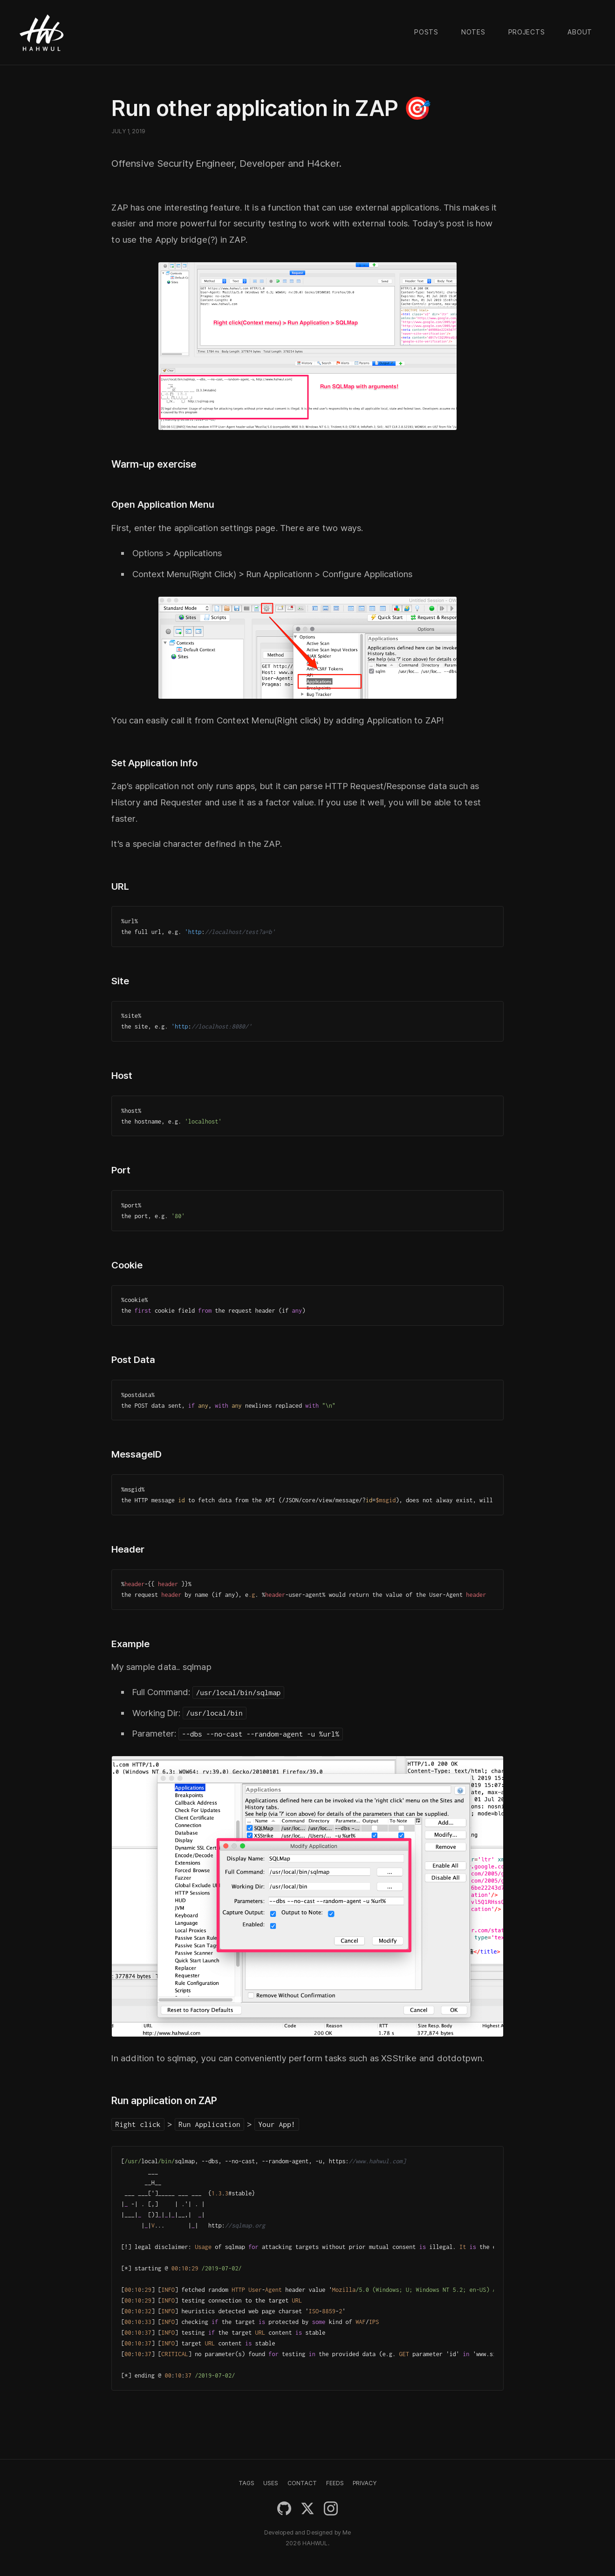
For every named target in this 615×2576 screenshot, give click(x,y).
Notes (473, 32)
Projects (526, 32)
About (579, 32)
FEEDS (335, 2483)
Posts (426, 32)
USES (270, 2483)
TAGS (246, 2483)
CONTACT (302, 2483)
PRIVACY (364, 2483)
